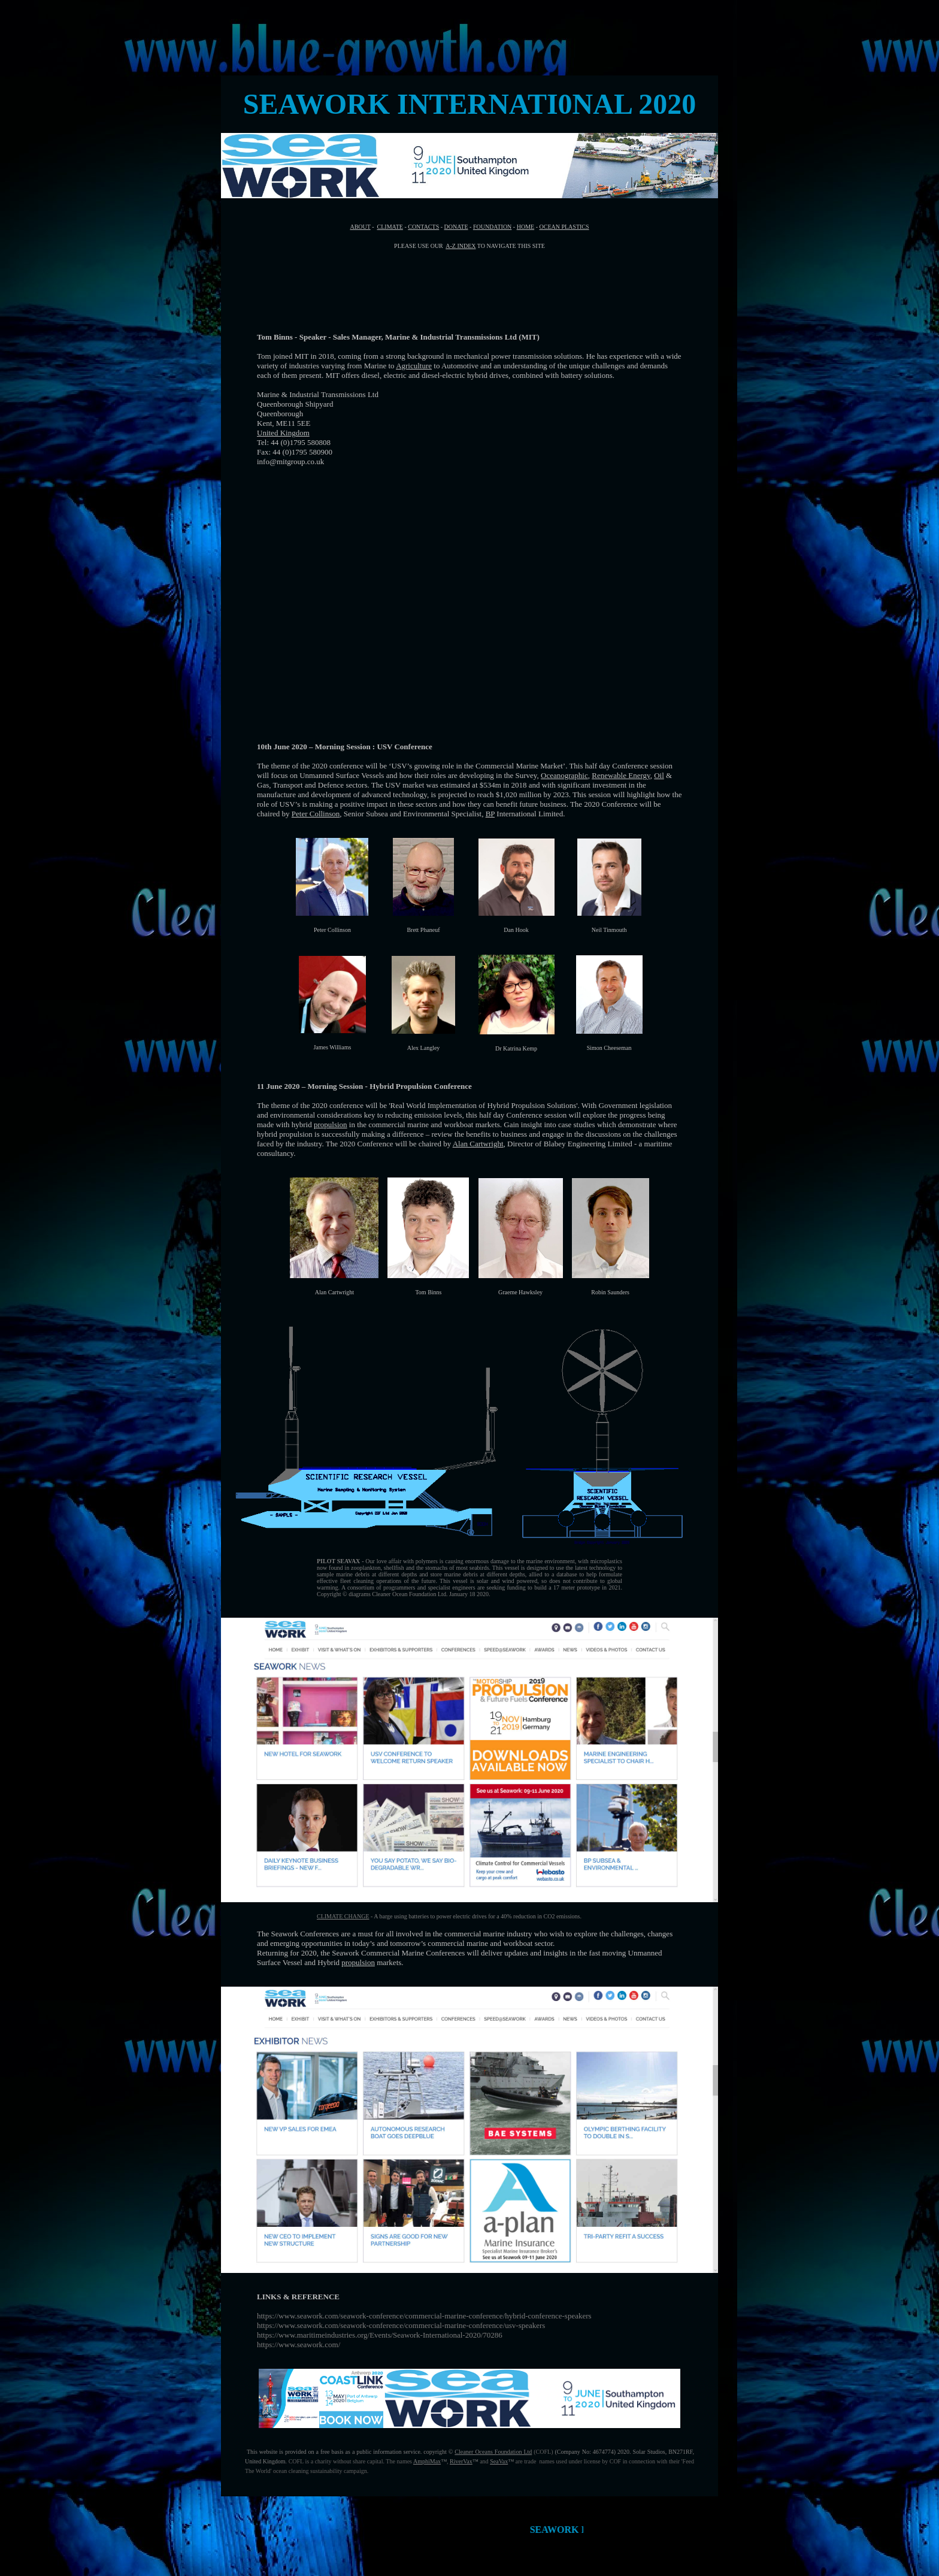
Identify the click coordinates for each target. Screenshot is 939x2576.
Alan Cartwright (478, 1143)
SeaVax (499, 2461)
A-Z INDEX (460, 246)
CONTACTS (423, 226)
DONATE (456, 226)
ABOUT (360, 226)
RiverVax (461, 2461)
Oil (659, 775)
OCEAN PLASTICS (564, 226)
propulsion (330, 1124)
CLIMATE (390, 226)
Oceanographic (564, 775)
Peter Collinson (316, 813)
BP (490, 813)
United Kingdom (283, 432)
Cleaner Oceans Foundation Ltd (493, 2451)
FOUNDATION (492, 226)
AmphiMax (427, 2461)
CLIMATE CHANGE (343, 1916)
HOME (525, 226)
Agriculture (414, 365)
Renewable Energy (621, 775)
